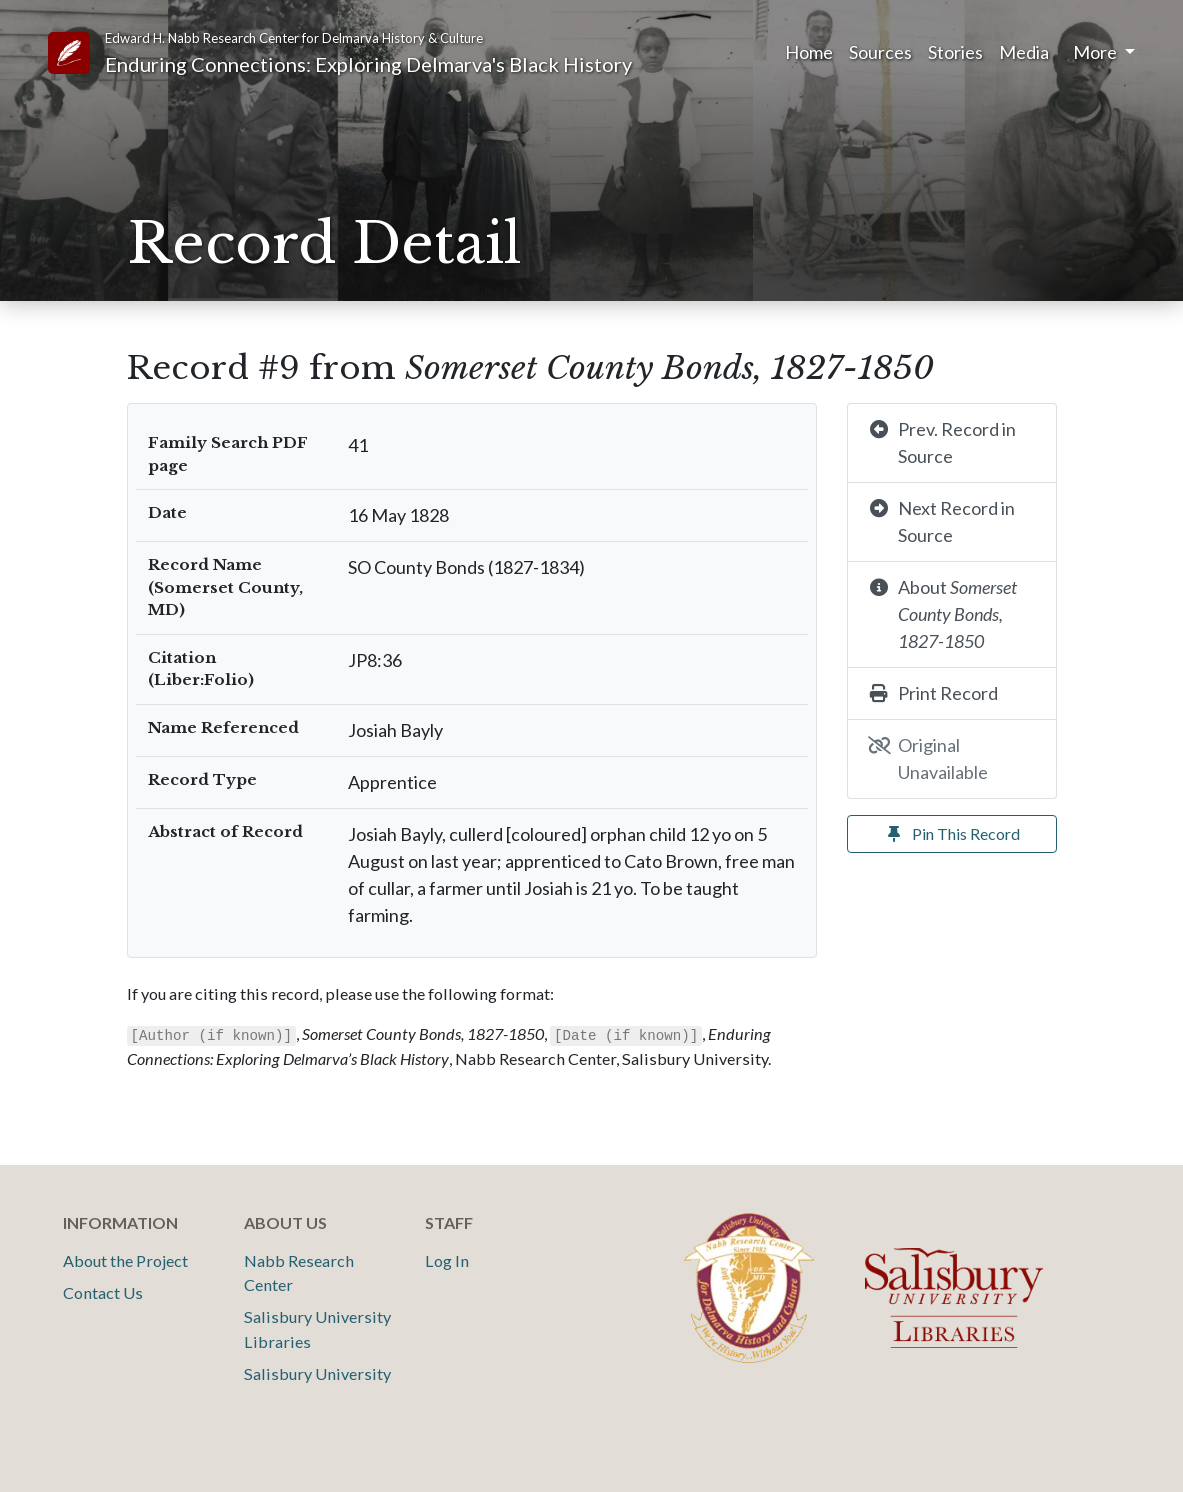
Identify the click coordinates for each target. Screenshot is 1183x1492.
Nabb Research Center (299, 1272)
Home (809, 52)
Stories (955, 52)
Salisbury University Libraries (317, 1328)
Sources (880, 52)
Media (1024, 52)
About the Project (125, 1260)
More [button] (1096, 52)
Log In (447, 1260)
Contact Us (103, 1292)
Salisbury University (317, 1373)
